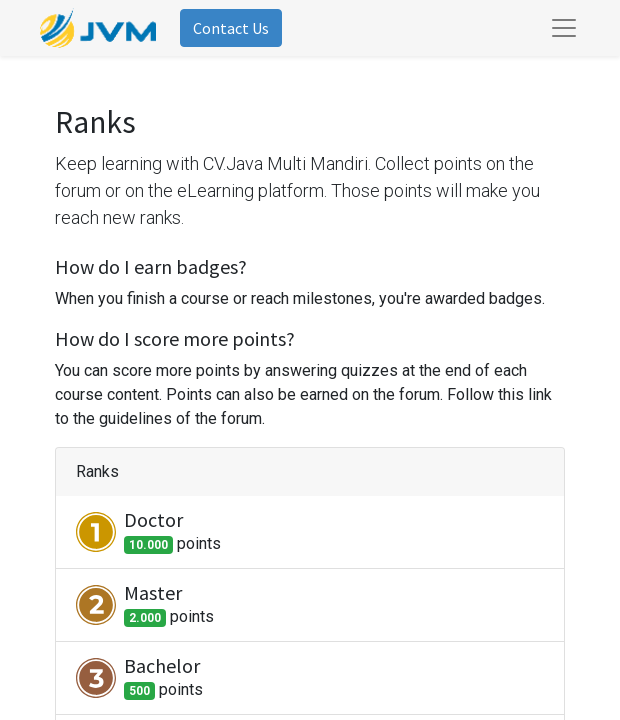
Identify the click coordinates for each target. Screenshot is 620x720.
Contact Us (231, 28)
